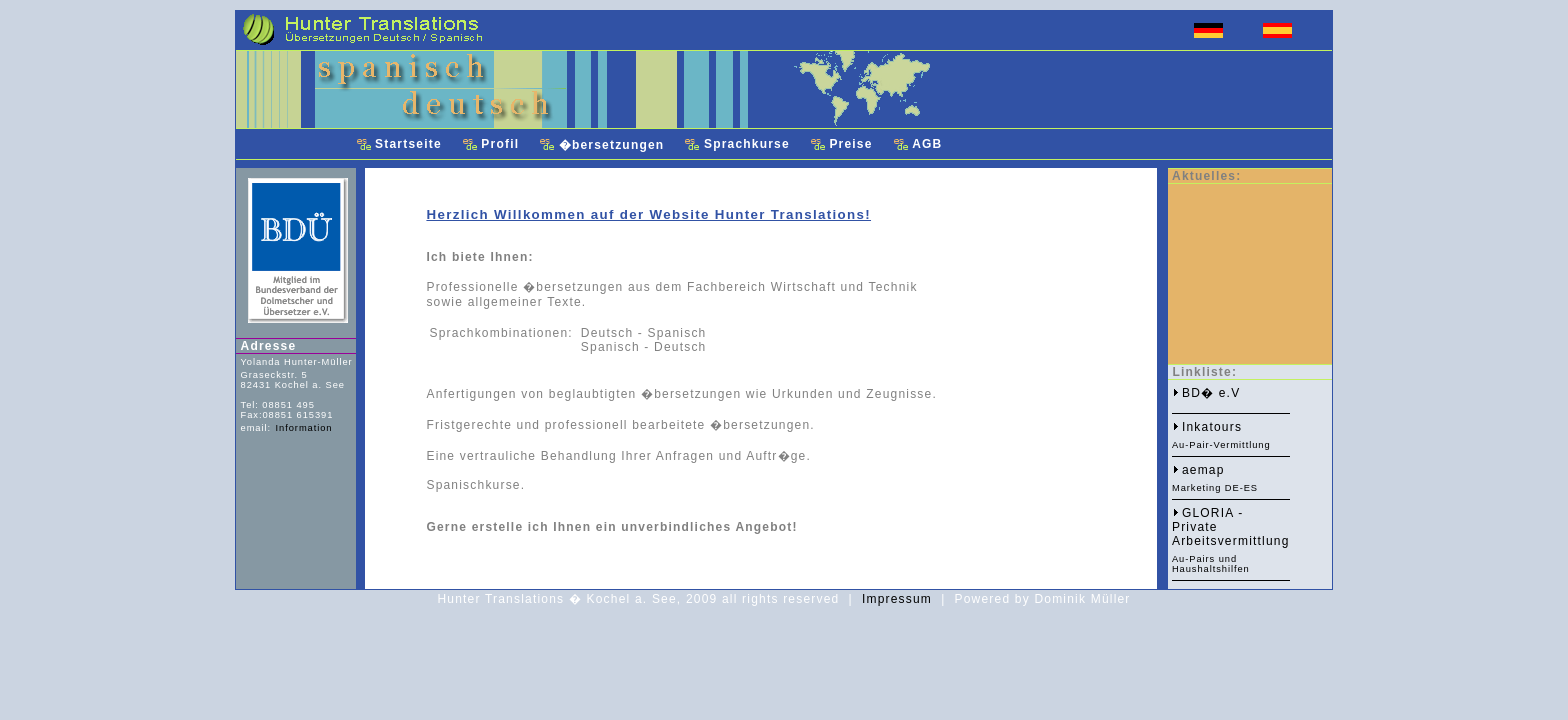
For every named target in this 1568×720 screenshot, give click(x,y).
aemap (1203, 470)
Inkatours (1212, 427)
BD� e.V (1211, 393)
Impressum (897, 599)
